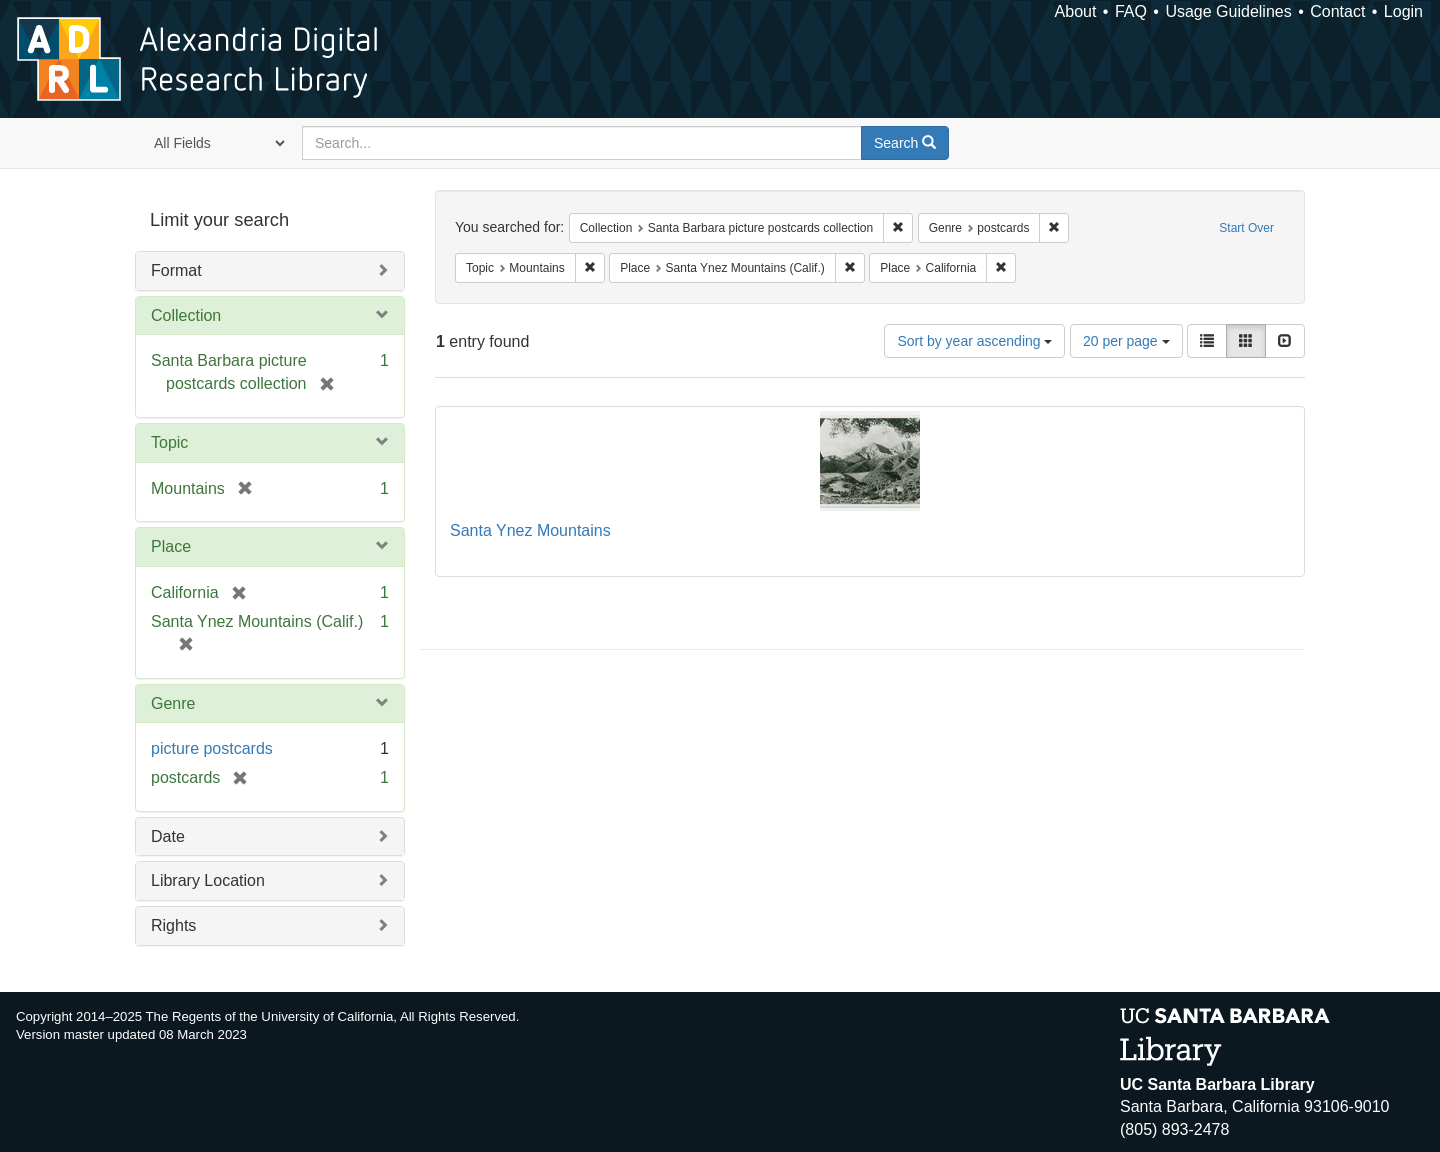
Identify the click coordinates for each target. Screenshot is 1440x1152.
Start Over (1246, 228)
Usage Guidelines (1228, 11)
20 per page (1126, 341)
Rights (173, 925)
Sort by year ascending (974, 341)
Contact (1337, 11)
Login (1403, 11)
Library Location (208, 880)
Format (176, 270)
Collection (186, 315)
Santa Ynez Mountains (530, 530)
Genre (173, 703)
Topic (169, 442)
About (1076, 11)
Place (171, 546)
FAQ (1131, 11)
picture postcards (212, 748)
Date (168, 836)
